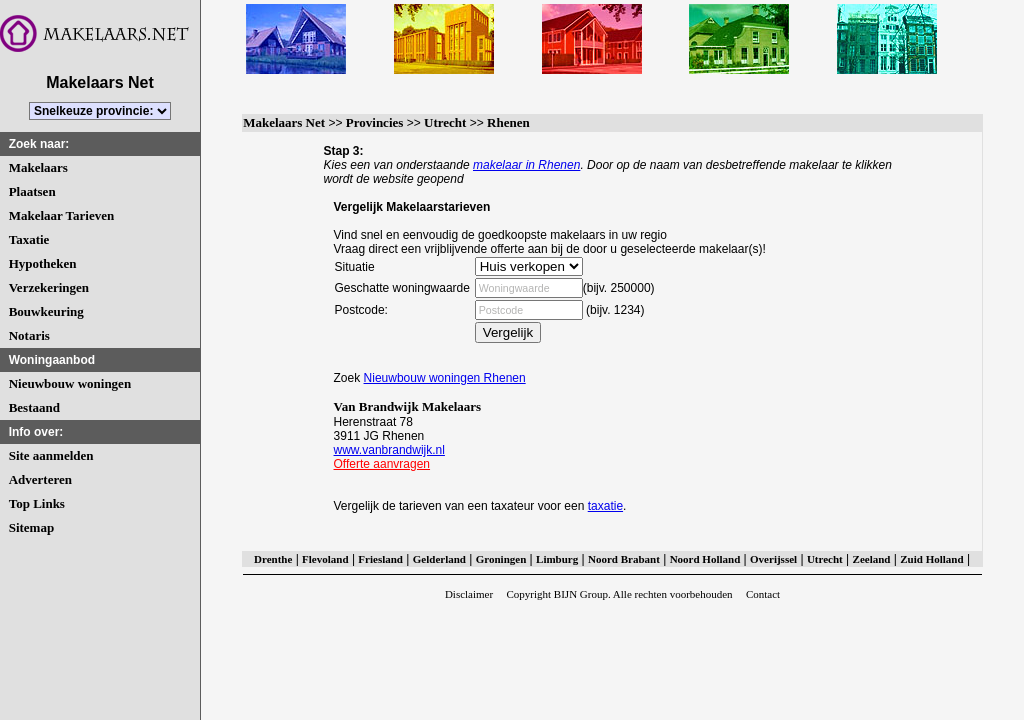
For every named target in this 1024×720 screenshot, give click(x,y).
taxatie (605, 506)
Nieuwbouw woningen (70, 383)
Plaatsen (32, 191)
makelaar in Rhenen (526, 165)
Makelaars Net (284, 122)
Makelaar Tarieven (62, 215)
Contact (763, 594)
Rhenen (508, 122)
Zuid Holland (931, 559)
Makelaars (38, 167)
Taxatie (29, 239)
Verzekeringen (49, 287)
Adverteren (40, 479)
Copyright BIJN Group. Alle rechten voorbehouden (619, 594)
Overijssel (773, 559)
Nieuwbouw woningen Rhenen (445, 378)
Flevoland (325, 559)
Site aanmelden (51, 455)
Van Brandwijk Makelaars (408, 406)
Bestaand (34, 407)
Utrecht (445, 122)
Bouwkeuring (46, 311)
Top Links (37, 503)
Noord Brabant (624, 559)
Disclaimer (469, 594)
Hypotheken (43, 263)
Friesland (380, 559)
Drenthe (273, 559)
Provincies (375, 122)
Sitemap (32, 527)
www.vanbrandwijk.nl (389, 450)
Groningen (501, 559)
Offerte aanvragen (382, 464)
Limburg (557, 559)
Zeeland (872, 559)
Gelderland (439, 559)
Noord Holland (705, 559)
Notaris (29, 335)
